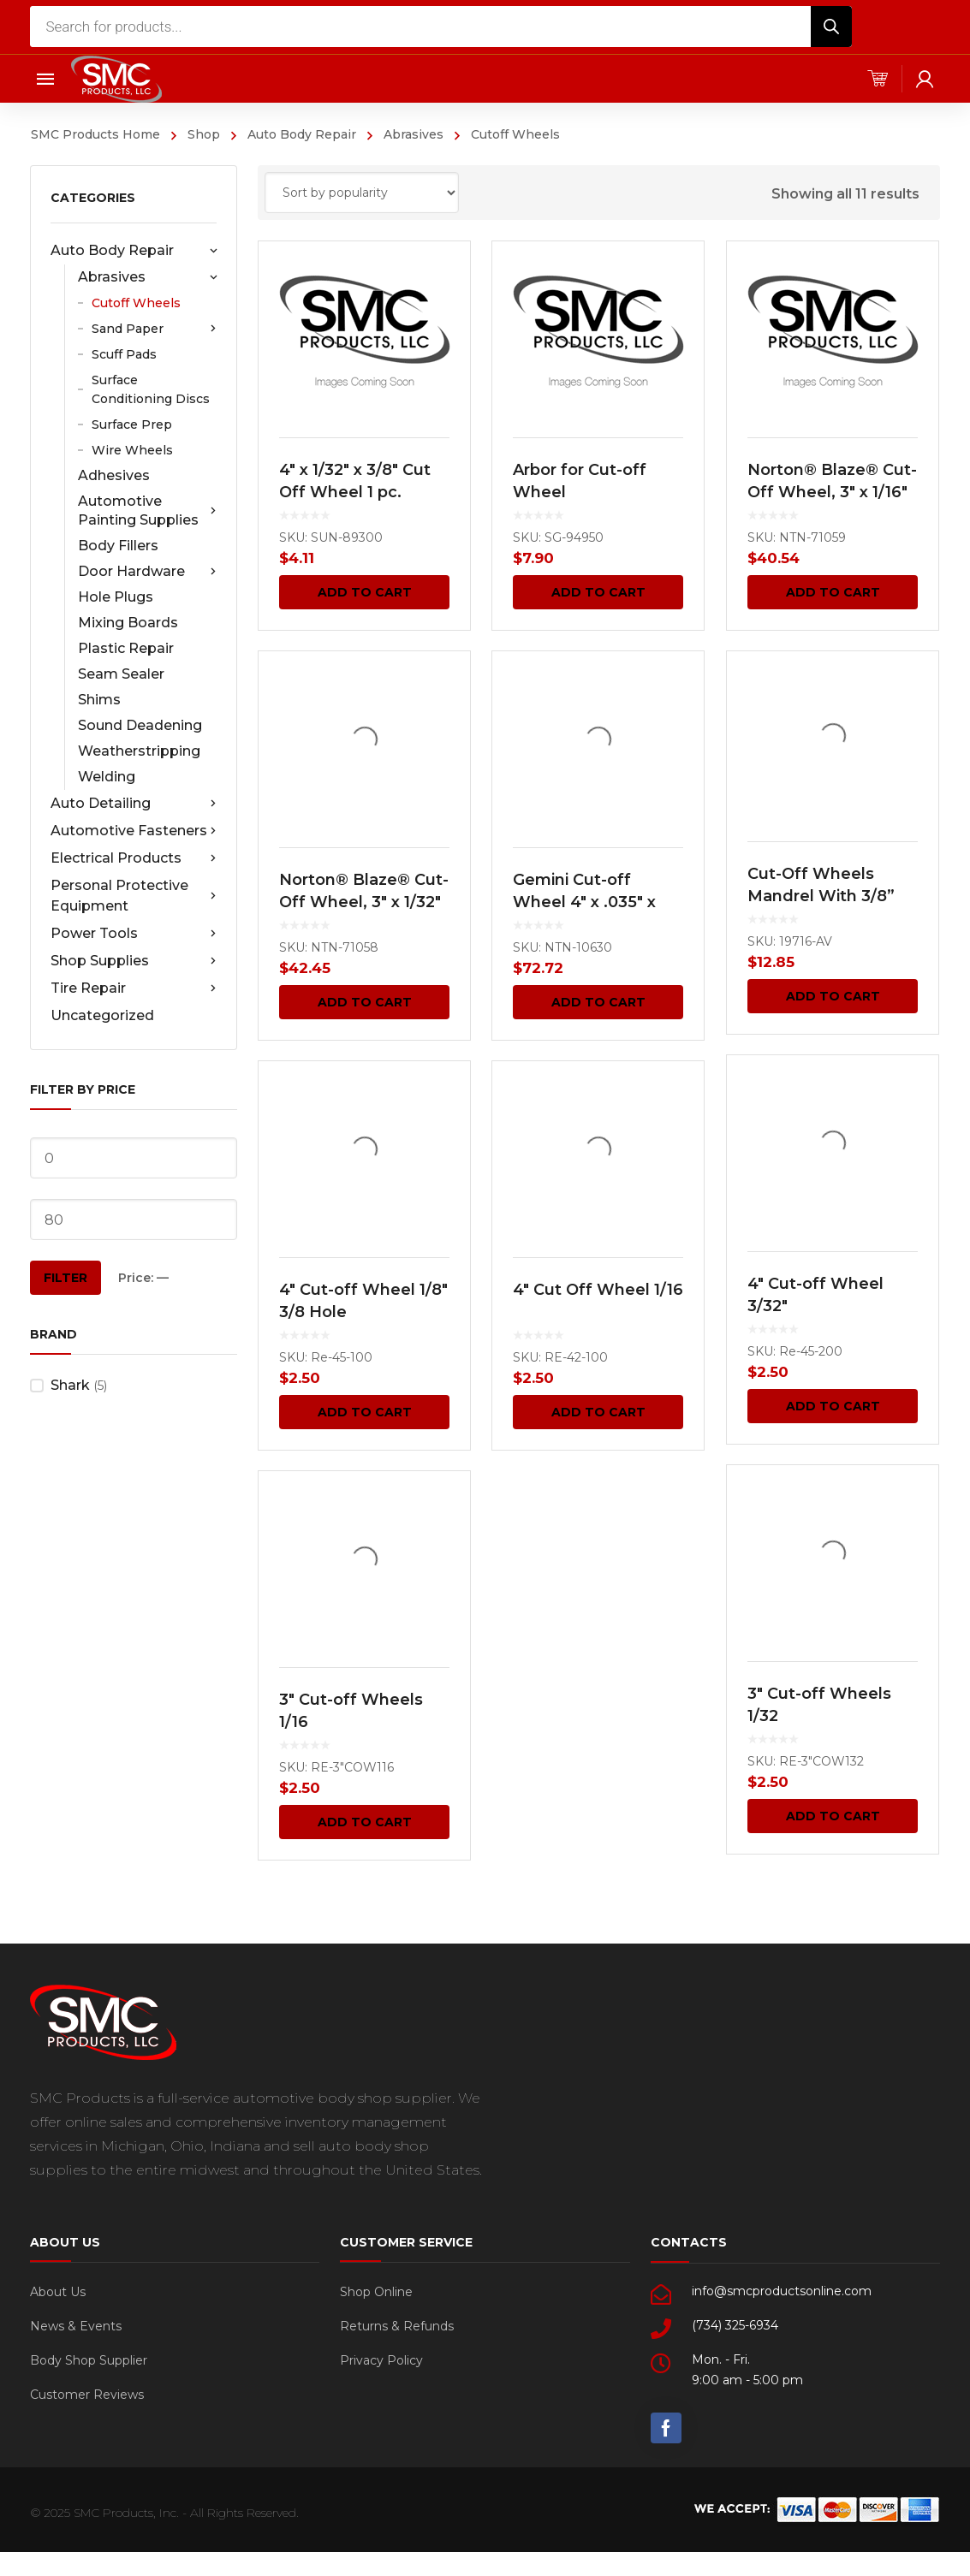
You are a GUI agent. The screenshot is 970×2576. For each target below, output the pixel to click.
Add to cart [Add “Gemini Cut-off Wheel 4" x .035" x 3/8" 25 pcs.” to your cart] (598, 1002)
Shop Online (376, 2292)
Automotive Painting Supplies (147, 510)
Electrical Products (134, 858)
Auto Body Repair (301, 134)
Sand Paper (154, 328)
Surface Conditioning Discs (151, 389)
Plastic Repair (126, 648)
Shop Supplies (134, 961)
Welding (106, 777)
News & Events (76, 2326)
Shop (203, 134)
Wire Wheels (132, 450)
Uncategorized (102, 1015)
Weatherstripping (139, 751)
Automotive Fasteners (134, 831)
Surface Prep (132, 424)
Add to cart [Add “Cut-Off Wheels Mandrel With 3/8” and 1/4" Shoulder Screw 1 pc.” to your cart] (832, 996)
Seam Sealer (121, 674)
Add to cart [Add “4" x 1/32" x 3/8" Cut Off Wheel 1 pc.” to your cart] (365, 592)
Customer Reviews (87, 2394)
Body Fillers (118, 545)
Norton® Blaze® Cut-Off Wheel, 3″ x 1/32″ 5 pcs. (364, 902)
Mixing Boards (128, 622)
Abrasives (413, 134)
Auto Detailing (134, 803)
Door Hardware (147, 571)
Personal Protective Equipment (134, 895)
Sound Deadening (140, 725)
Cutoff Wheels (136, 303)
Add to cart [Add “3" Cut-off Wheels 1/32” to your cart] (832, 1816)
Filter (65, 1277)
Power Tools (134, 933)
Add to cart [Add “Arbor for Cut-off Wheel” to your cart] (598, 592)
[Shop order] (362, 192)
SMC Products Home (95, 134)
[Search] (831, 26)
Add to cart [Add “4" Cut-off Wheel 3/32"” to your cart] (832, 1406)
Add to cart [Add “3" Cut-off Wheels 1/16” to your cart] (365, 1822)
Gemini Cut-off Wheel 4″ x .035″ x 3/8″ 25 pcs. (584, 903)
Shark (70, 1385)
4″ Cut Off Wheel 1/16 (598, 1290)
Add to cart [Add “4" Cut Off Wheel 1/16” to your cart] (598, 1412)
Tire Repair (134, 988)
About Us (58, 2292)
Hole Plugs (115, 597)
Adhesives (114, 475)
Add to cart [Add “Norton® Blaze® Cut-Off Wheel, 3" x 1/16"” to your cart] (832, 592)
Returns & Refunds (397, 2326)
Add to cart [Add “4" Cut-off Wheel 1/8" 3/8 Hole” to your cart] (365, 1412)
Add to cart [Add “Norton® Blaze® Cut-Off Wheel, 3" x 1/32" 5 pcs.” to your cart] (365, 1002)
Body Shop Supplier (88, 2360)
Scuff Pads (124, 354)
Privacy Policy (381, 2360)
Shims (99, 699)
